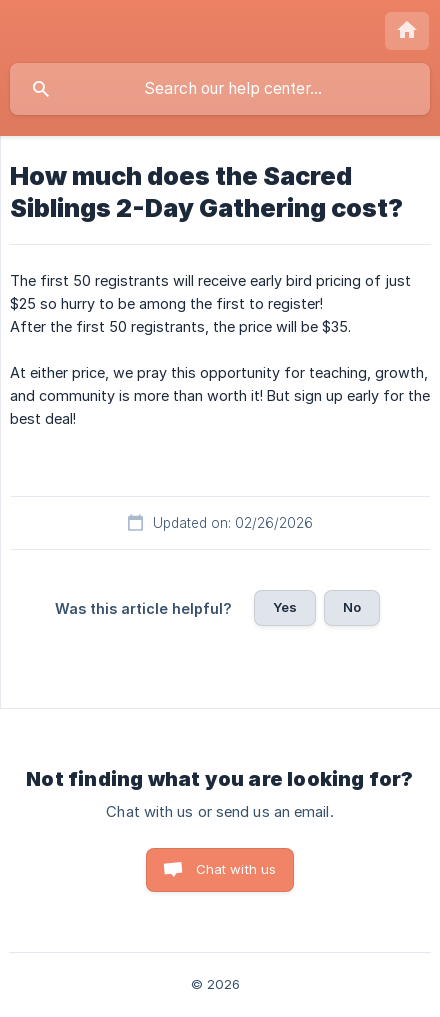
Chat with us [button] (236, 869)
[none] (407, 31)
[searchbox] (220, 89)
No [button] (352, 607)
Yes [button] (285, 607)
